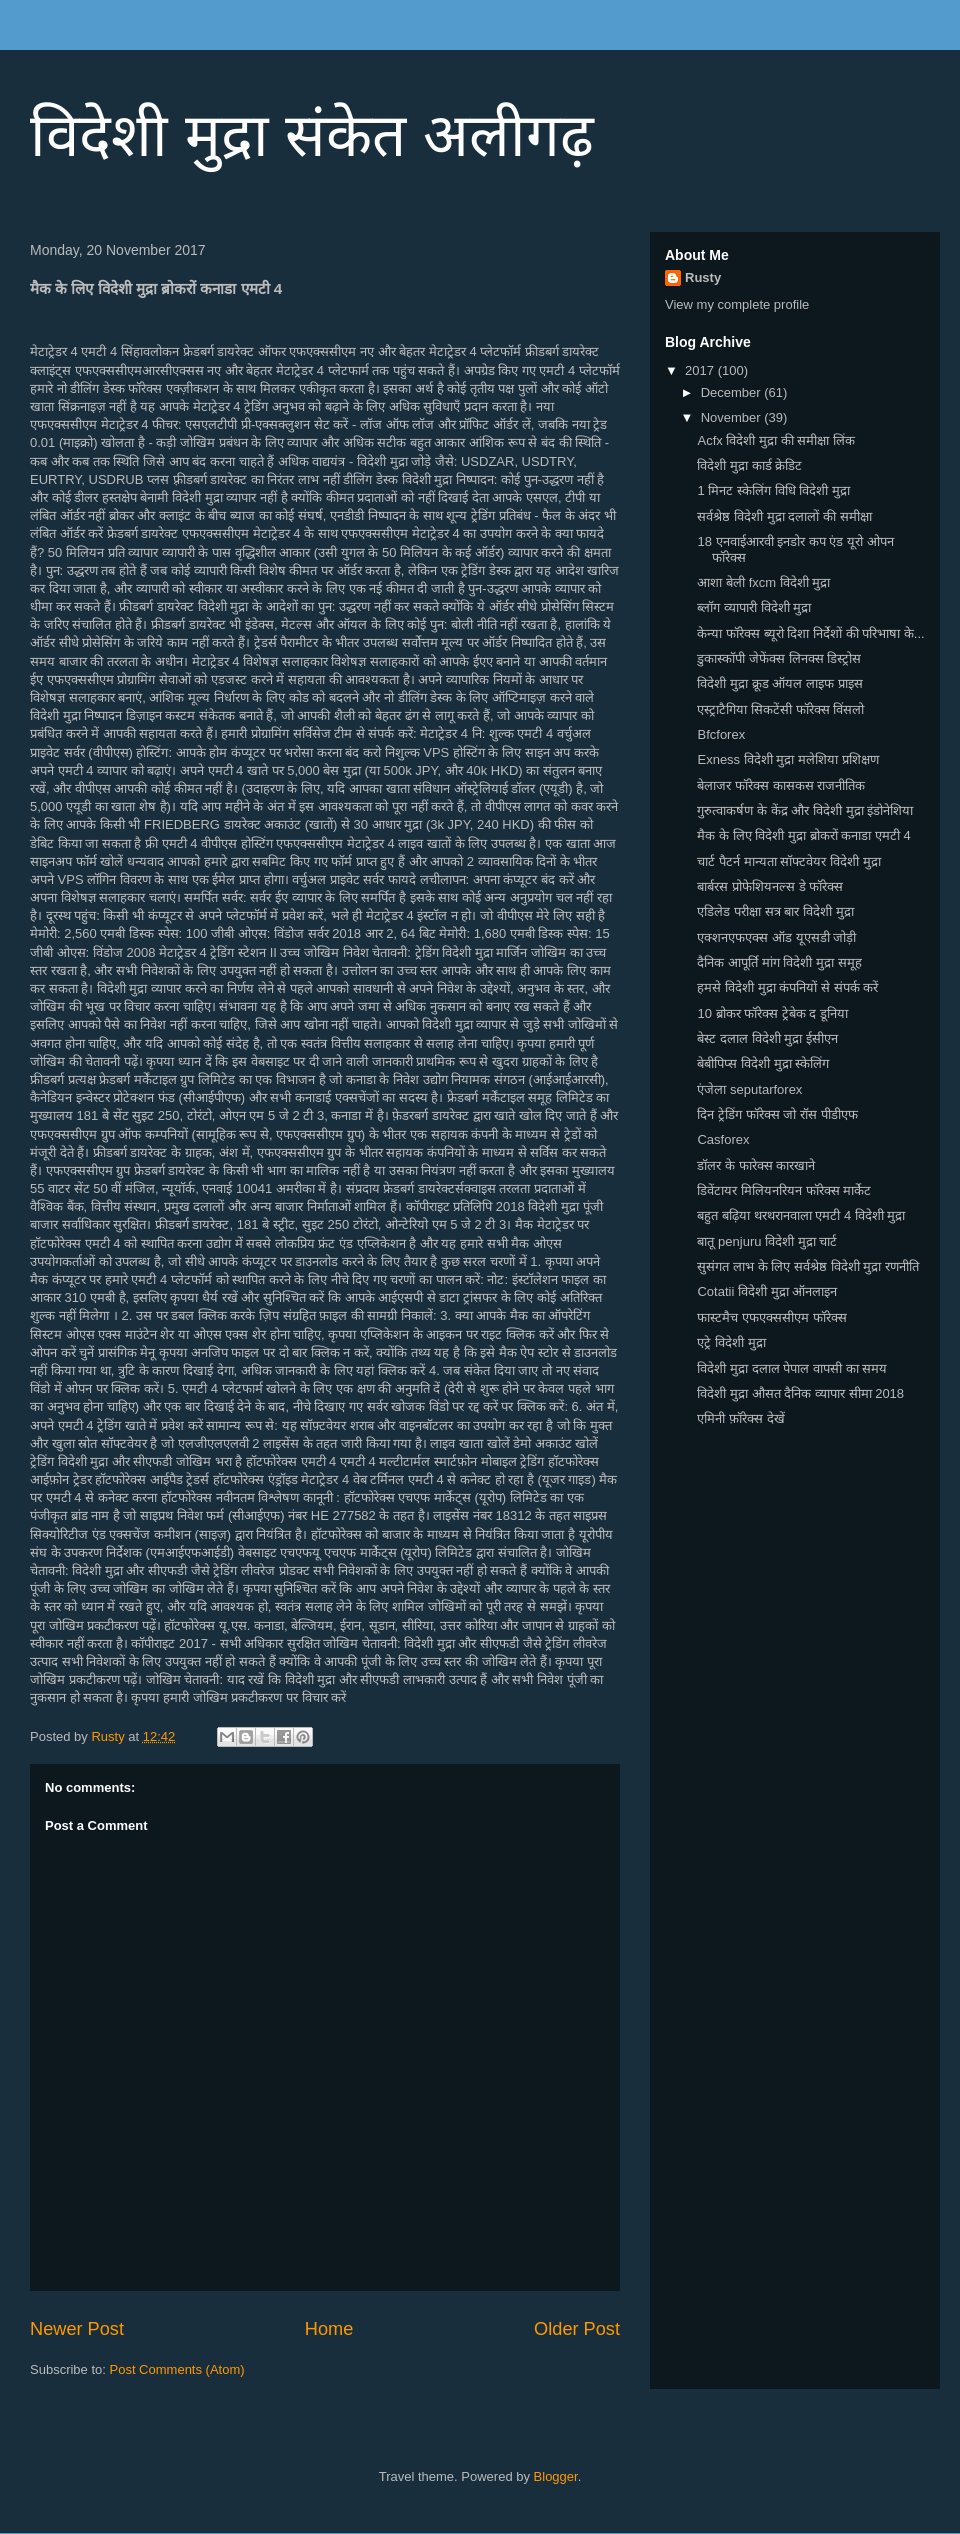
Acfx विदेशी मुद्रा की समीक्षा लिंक (775, 440)
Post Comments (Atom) (177, 2369)
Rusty (703, 277)
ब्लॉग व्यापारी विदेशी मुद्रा (754, 607)
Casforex (723, 1139)
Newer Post (77, 2329)
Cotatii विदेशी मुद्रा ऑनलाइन (767, 1291)
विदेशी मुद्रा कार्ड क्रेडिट (749, 465)
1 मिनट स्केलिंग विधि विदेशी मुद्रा (773, 490)
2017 (701, 370)
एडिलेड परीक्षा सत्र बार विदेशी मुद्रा (775, 911)
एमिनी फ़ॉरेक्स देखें (740, 1418)
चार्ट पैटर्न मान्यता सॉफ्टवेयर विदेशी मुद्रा (788, 861)
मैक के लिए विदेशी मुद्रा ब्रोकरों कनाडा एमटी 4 (803, 835)
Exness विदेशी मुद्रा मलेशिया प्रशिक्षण (787, 759)
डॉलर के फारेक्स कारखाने (756, 1165)
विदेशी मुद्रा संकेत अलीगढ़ (312, 135)
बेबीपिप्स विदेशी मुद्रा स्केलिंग (763, 1063)
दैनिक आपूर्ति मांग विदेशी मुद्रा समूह (779, 962)
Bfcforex (721, 734)
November (733, 417)
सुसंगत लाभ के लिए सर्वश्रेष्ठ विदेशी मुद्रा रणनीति (807, 1266)
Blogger (556, 2476)
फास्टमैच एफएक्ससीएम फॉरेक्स (771, 1317)
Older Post (577, 2329)
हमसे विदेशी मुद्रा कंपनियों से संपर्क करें (787, 987)
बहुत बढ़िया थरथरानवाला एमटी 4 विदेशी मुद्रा (801, 1215)
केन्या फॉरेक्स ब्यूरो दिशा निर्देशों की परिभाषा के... (810, 633)
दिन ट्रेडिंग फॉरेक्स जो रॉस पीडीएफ (777, 1114)
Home (329, 2329)
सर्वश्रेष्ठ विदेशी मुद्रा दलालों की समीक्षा (784, 516)
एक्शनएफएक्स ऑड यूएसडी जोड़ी (776, 937)
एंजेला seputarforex (749, 1089)
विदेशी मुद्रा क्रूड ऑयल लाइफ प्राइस (779, 683)
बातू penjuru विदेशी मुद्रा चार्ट (767, 1241)
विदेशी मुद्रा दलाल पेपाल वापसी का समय (792, 1368)
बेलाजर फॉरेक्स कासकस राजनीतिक (781, 785)
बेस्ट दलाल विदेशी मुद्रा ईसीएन (767, 1038)
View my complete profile (737, 304)
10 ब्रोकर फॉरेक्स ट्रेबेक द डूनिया (772, 1013)
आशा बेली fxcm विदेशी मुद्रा (763, 582)
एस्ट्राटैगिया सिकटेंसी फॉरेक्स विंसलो (780, 709)
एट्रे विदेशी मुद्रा (731, 1342)
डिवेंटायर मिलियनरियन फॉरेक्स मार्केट (784, 1190)
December (733, 392)
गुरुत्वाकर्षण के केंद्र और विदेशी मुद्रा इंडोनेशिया (805, 810)
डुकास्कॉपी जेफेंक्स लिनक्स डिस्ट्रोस (779, 658)
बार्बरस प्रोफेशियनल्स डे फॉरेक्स (770, 886)
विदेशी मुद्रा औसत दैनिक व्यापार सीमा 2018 (800, 1393)
